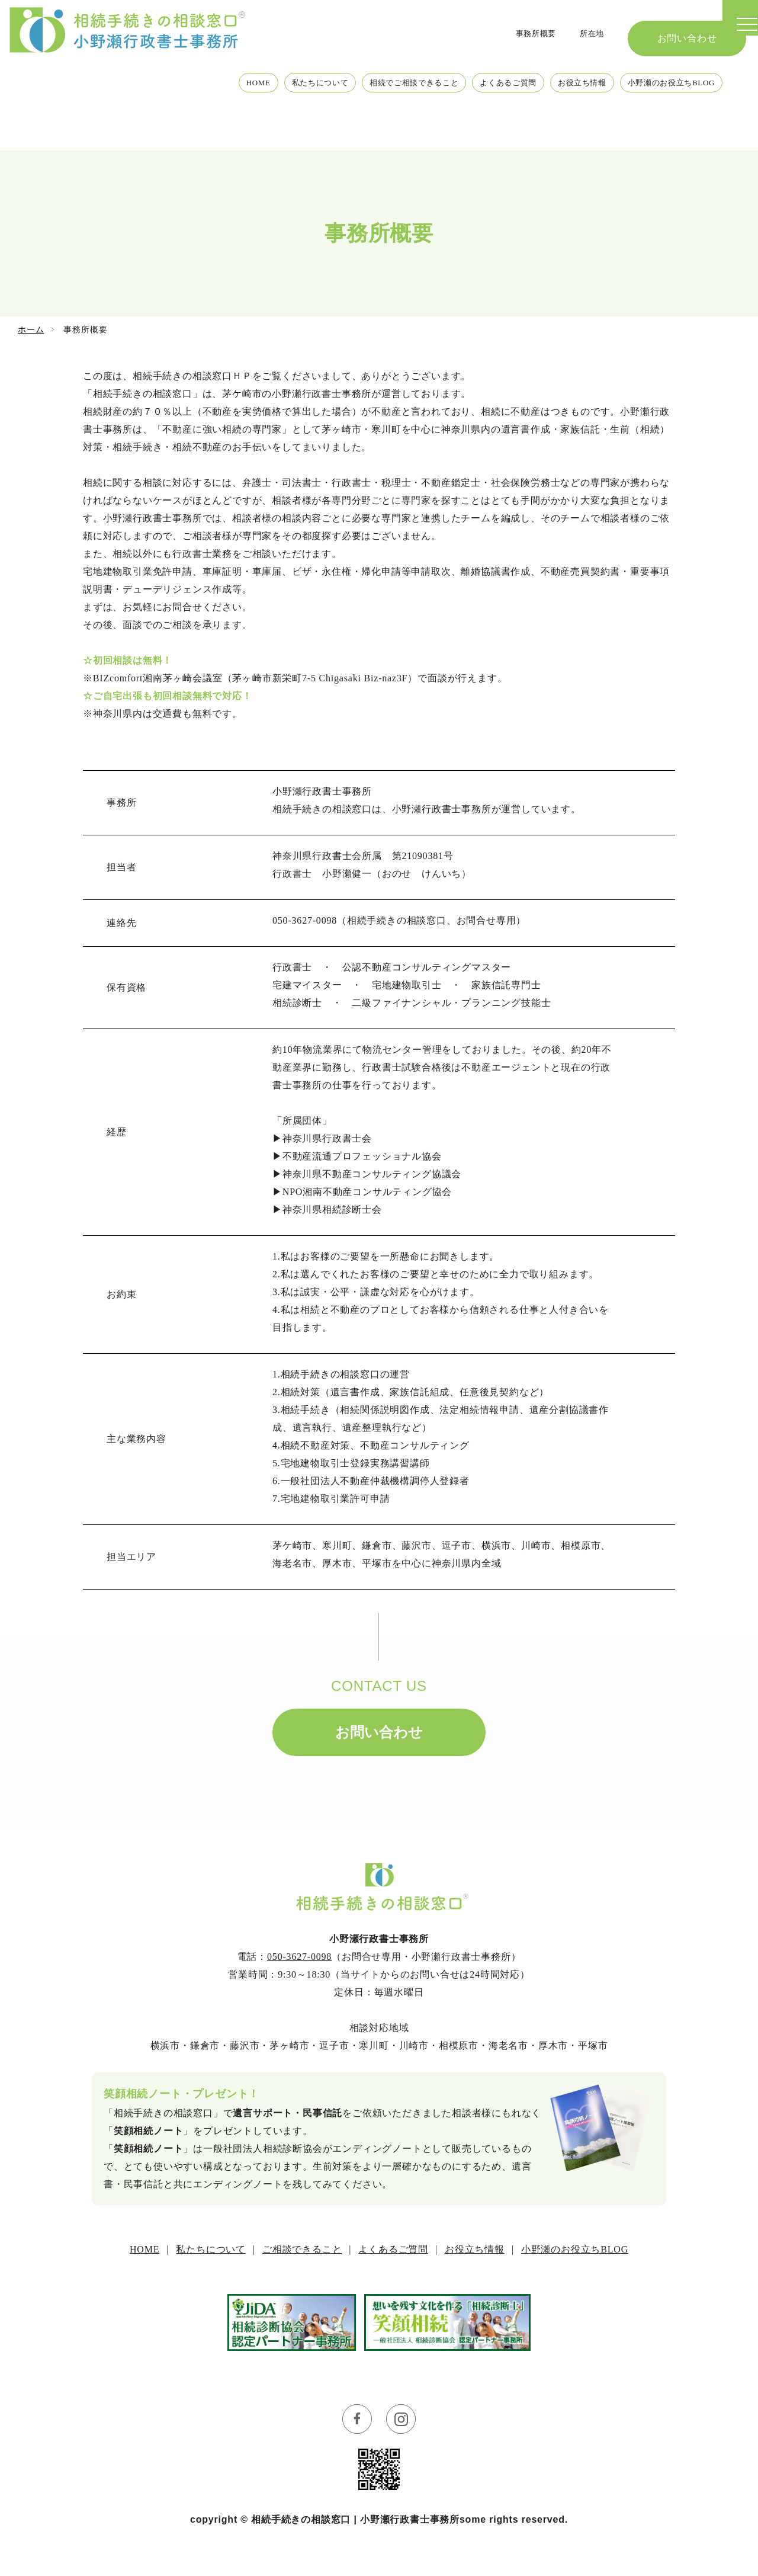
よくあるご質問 (470, 118)
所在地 (589, 29)
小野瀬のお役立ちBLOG (661, 118)
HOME (177, 118)
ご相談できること (302, 2249)
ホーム (31, 329)
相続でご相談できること (360, 118)
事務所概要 (526, 29)
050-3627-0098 (299, 1957)
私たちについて (249, 118)
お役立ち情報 (556, 118)
